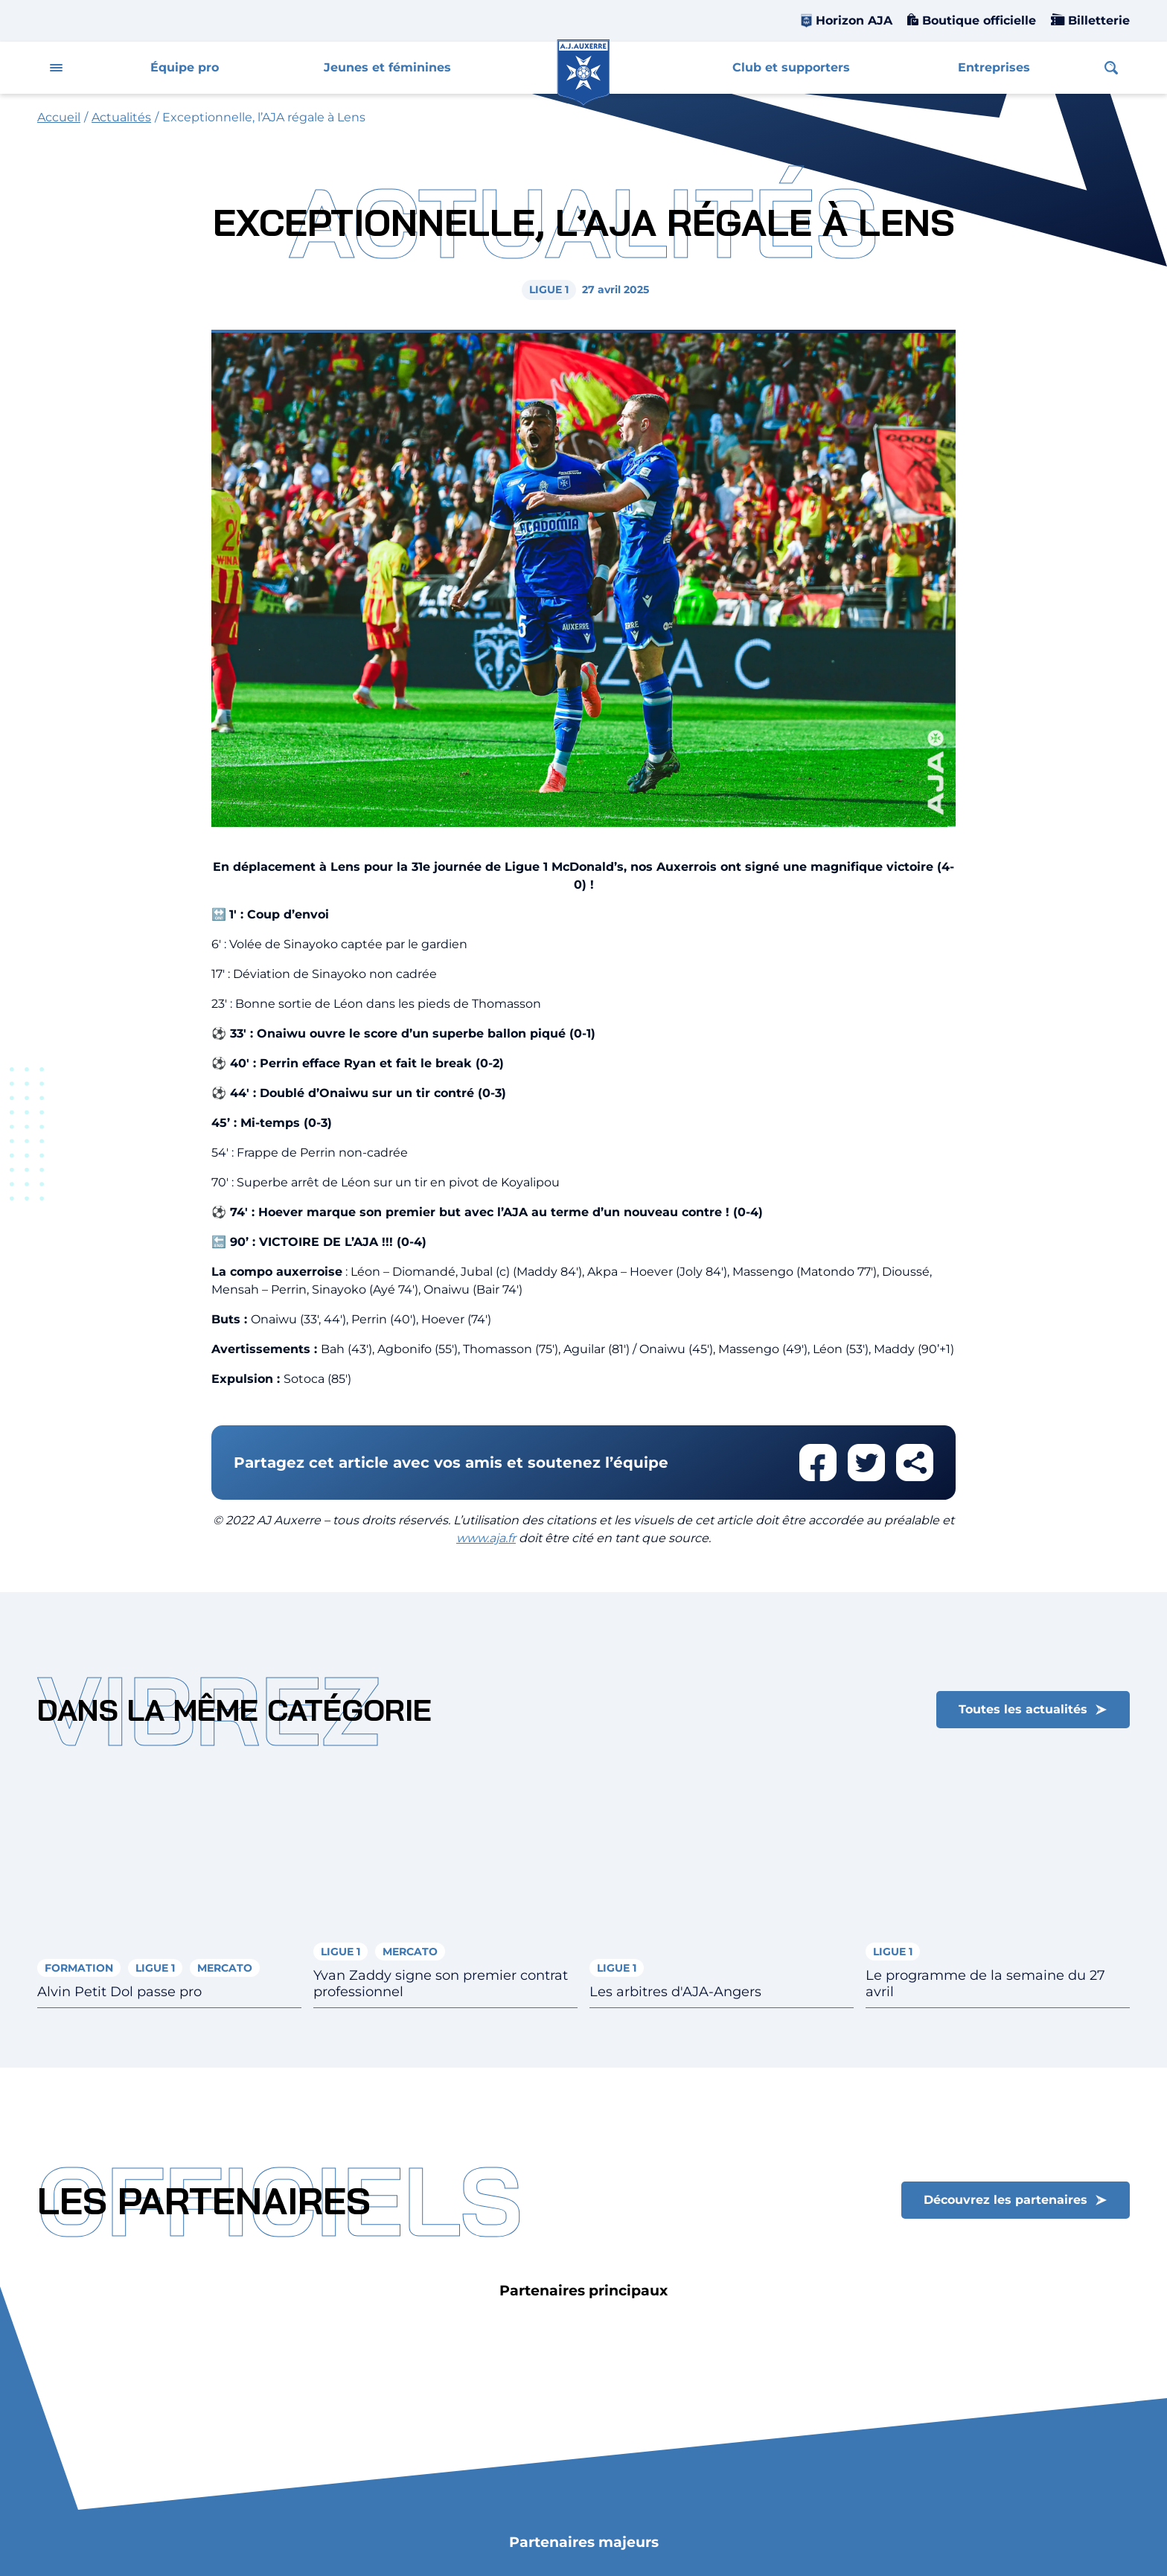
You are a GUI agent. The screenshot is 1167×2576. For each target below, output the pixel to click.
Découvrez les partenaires (1005, 2200)
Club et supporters (791, 67)
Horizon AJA (854, 20)
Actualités (121, 117)
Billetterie (1097, 20)
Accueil (58, 117)
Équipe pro (184, 67)
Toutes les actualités (1023, 1709)
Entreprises (994, 67)
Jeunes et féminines (387, 67)
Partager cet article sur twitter (866, 1462)
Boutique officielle (977, 20)
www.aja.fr (486, 1538)
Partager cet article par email (914, 1462)
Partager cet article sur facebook (818, 1462)
